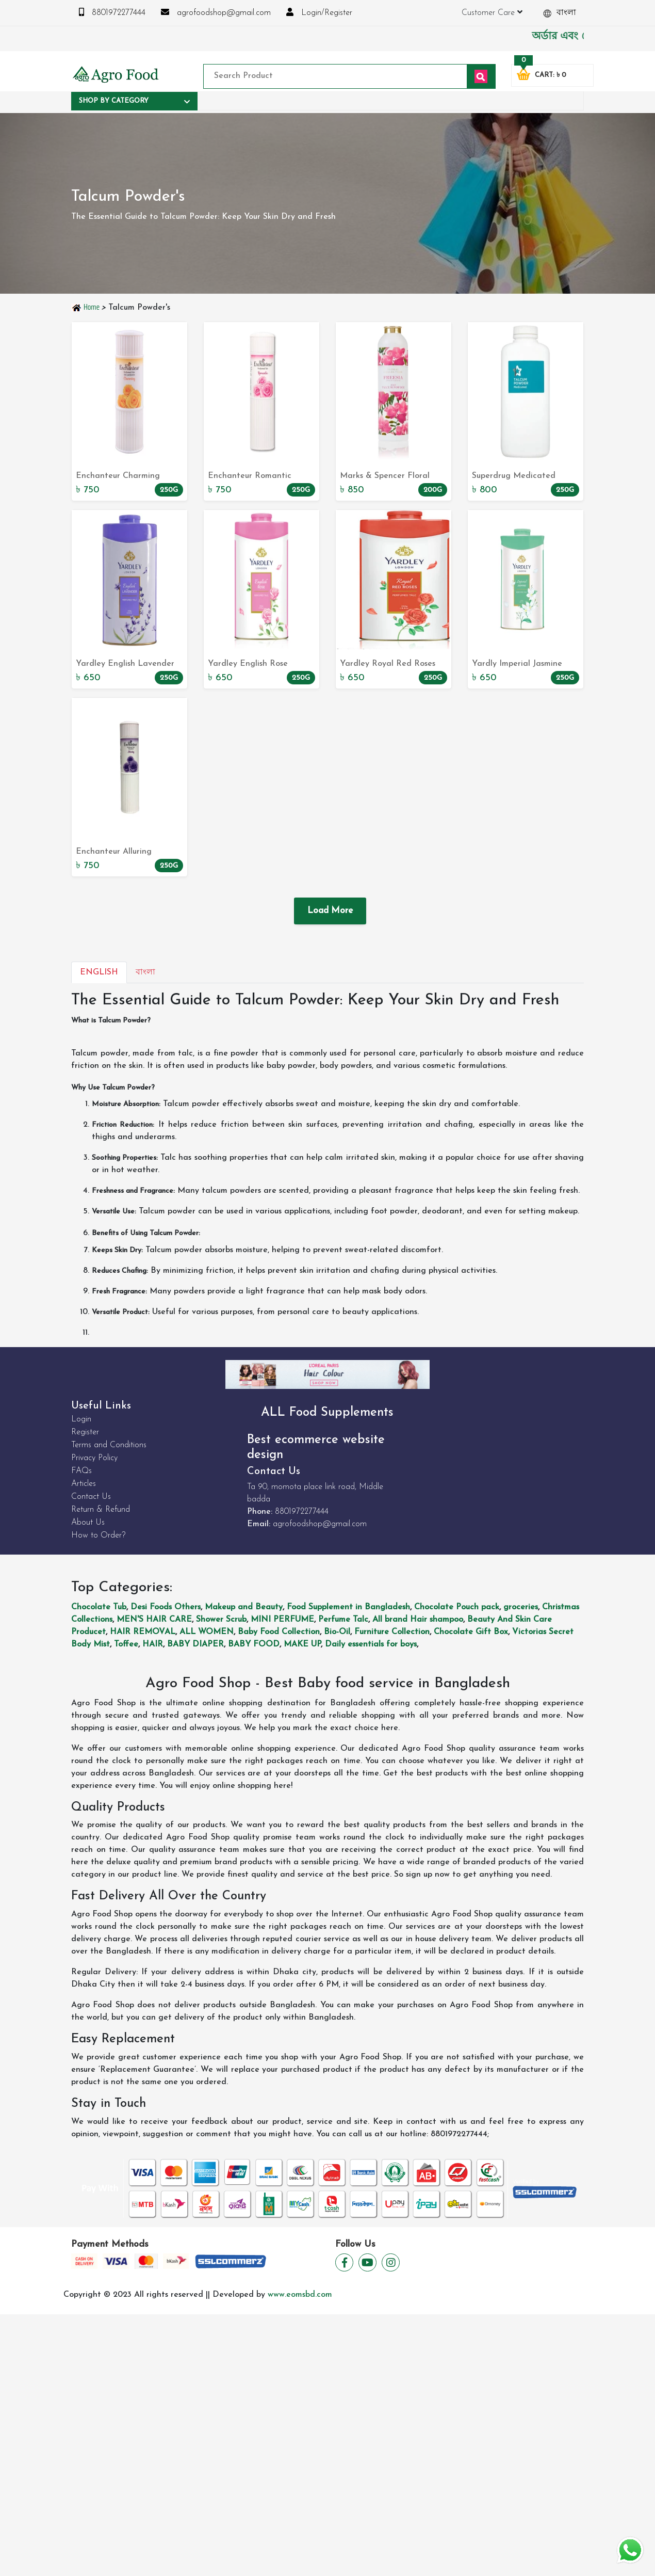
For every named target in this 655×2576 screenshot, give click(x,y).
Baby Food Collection (279, 1632)
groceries (520, 1607)
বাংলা (559, 13)
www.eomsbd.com (300, 2295)
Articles (83, 1484)
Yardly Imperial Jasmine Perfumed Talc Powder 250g (517, 665)
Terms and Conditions (108, 1445)
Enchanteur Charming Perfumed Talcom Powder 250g (124, 477)
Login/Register (319, 12)
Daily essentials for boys (371, 1644)
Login (81, 1419)
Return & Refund (100, 1510)
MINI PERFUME (282, 1619)
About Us (88, 1522)
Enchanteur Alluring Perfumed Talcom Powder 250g (124, 852)
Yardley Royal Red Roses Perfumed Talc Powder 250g (387, 665)
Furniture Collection (392, 1632)
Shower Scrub (221, 1619)
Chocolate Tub (98, 1607)
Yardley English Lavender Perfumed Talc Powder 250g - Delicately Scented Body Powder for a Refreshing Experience (126, 665)
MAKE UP (302, 1644)
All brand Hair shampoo (417, 1619)
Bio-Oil (337, 1632)
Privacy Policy (94, 1458)
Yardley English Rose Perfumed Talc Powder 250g (251, 665)
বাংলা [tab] (145, 972)
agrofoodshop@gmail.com (216, 12)
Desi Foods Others (165, 1607)
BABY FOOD (254, 1644)
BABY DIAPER (195, 1644)
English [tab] (99, 972)
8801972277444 (112, 12)
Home (86, 307)
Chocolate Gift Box (471, 1632)
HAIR (152, 1644)
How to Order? (98, 1535)
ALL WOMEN (206, 1632)
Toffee (126, 1644)
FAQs (81, 1471)
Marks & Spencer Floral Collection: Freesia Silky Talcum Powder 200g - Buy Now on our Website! (390, 477)
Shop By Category (134, 101)
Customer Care (492, 12)
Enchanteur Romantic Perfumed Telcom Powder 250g (256, 477)
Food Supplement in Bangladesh (348, 1607)
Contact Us (91, 1497)
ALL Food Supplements (327, 1412)
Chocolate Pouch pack (456, 1607)
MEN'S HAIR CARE (154, 1619)
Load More (330, 910)
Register (85, 1432)
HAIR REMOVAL (142, 1632)
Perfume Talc (343, 1619)
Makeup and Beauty (244, 1607)
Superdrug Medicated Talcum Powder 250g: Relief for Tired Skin (525, 477)
